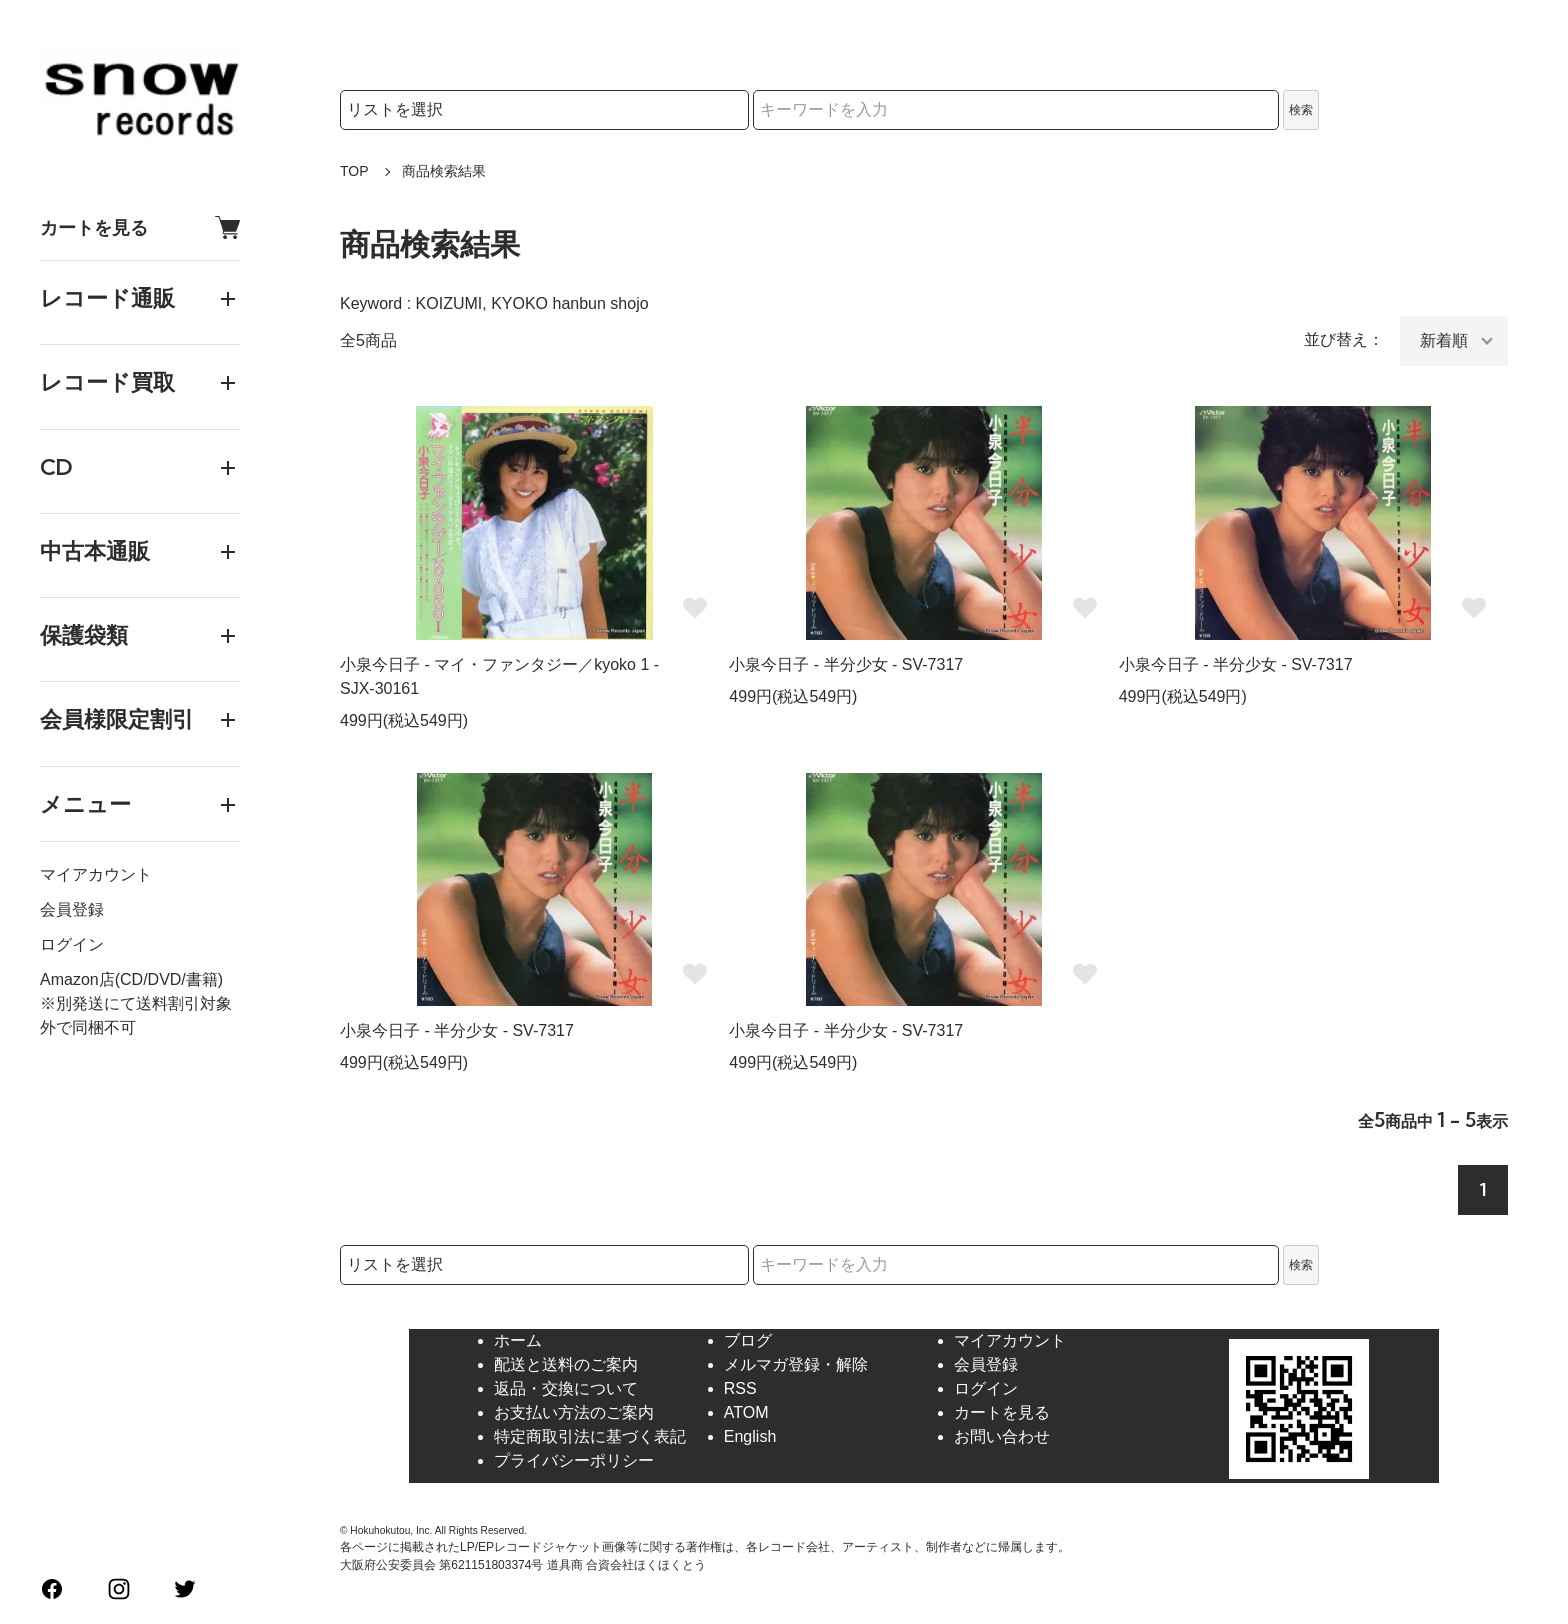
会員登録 (72, 909)
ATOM (746, 1412)
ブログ (748, 1340)
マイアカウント (96, 874)
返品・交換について (566, 1388)
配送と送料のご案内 (566, 1364)
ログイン (72, 944)
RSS (740, 1388)
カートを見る (140, 227)
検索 (1301, 110)
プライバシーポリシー (574, 1460)
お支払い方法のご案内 (574, 1412)
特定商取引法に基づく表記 (590, 1436)
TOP (354, 171)
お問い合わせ (1002, 1436)
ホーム (518, 1340)
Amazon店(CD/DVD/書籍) (131, 979)
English (750, 1436)
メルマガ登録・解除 (796, 1364)
